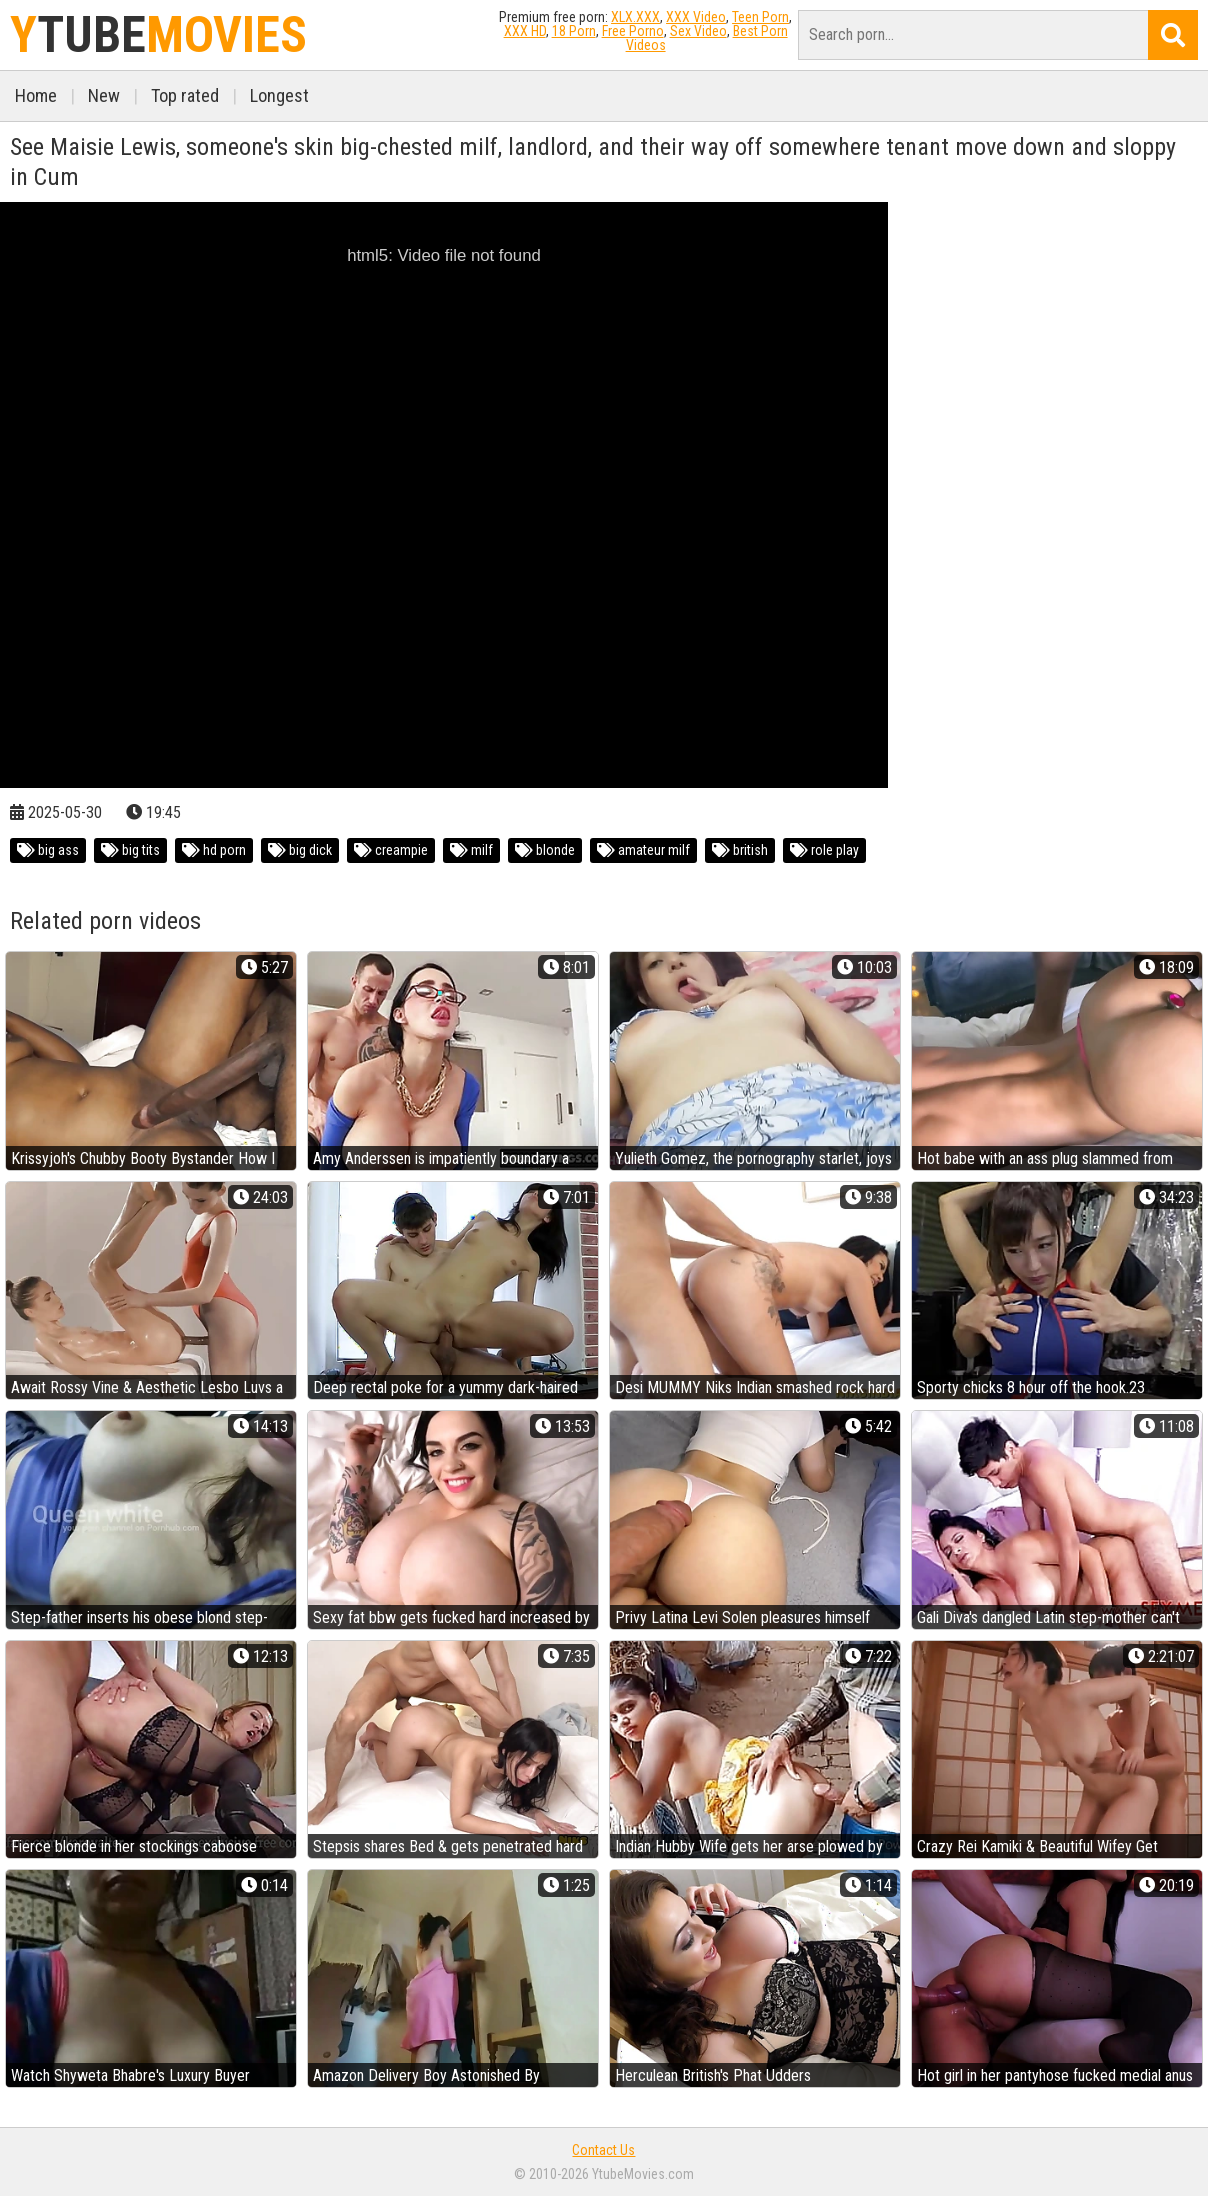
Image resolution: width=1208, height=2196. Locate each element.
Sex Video (698, 31)
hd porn (214, 850)
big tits (130, 850)
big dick (300, 850)
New (104, 95)
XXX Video (696, 17)
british (740, 850)
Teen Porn (760, 17)
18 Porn (574, 31)
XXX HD (525, 31)
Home (36, 95)
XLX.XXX (635, 17)
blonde (545, 850)
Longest (279, 95)
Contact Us (603, 2150)
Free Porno (633, 31)
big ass (48, 850)
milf (471, 850)
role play (824, 850)
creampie (391, 850)
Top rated (185, 95)
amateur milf (643, 850)
